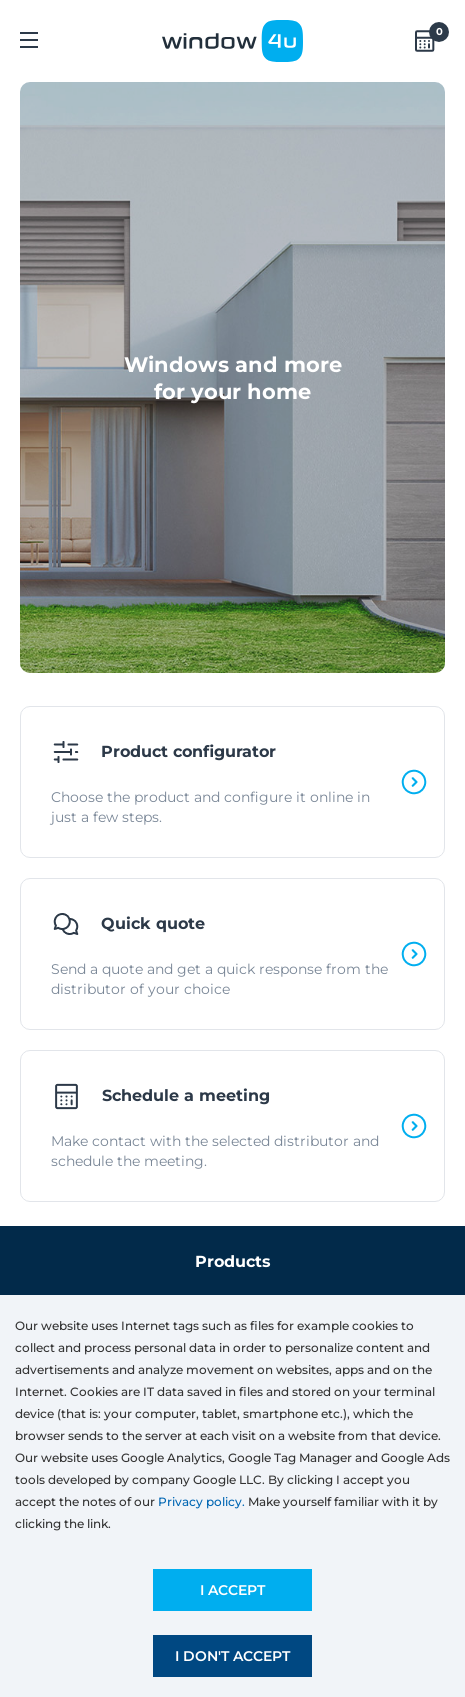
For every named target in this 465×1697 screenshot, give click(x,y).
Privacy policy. (201, 1501)
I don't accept (232, 1656)
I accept (232, 1590)
